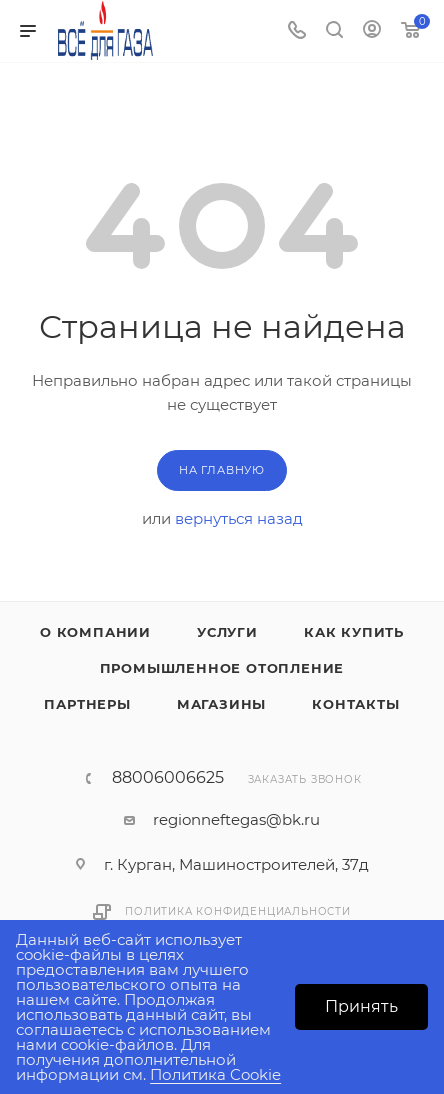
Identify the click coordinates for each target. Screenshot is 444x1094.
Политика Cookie (215, 1074)
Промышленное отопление (222, 668)
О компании (95, 632)
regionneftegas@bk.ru (236, 819)
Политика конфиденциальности (238, 911)
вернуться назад (239, 518)
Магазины (221, 704)
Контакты (355, 704)
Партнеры (87, 704)
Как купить (354, 632)
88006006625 (168, 778)
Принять (361, 1006)
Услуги (227, 632)
